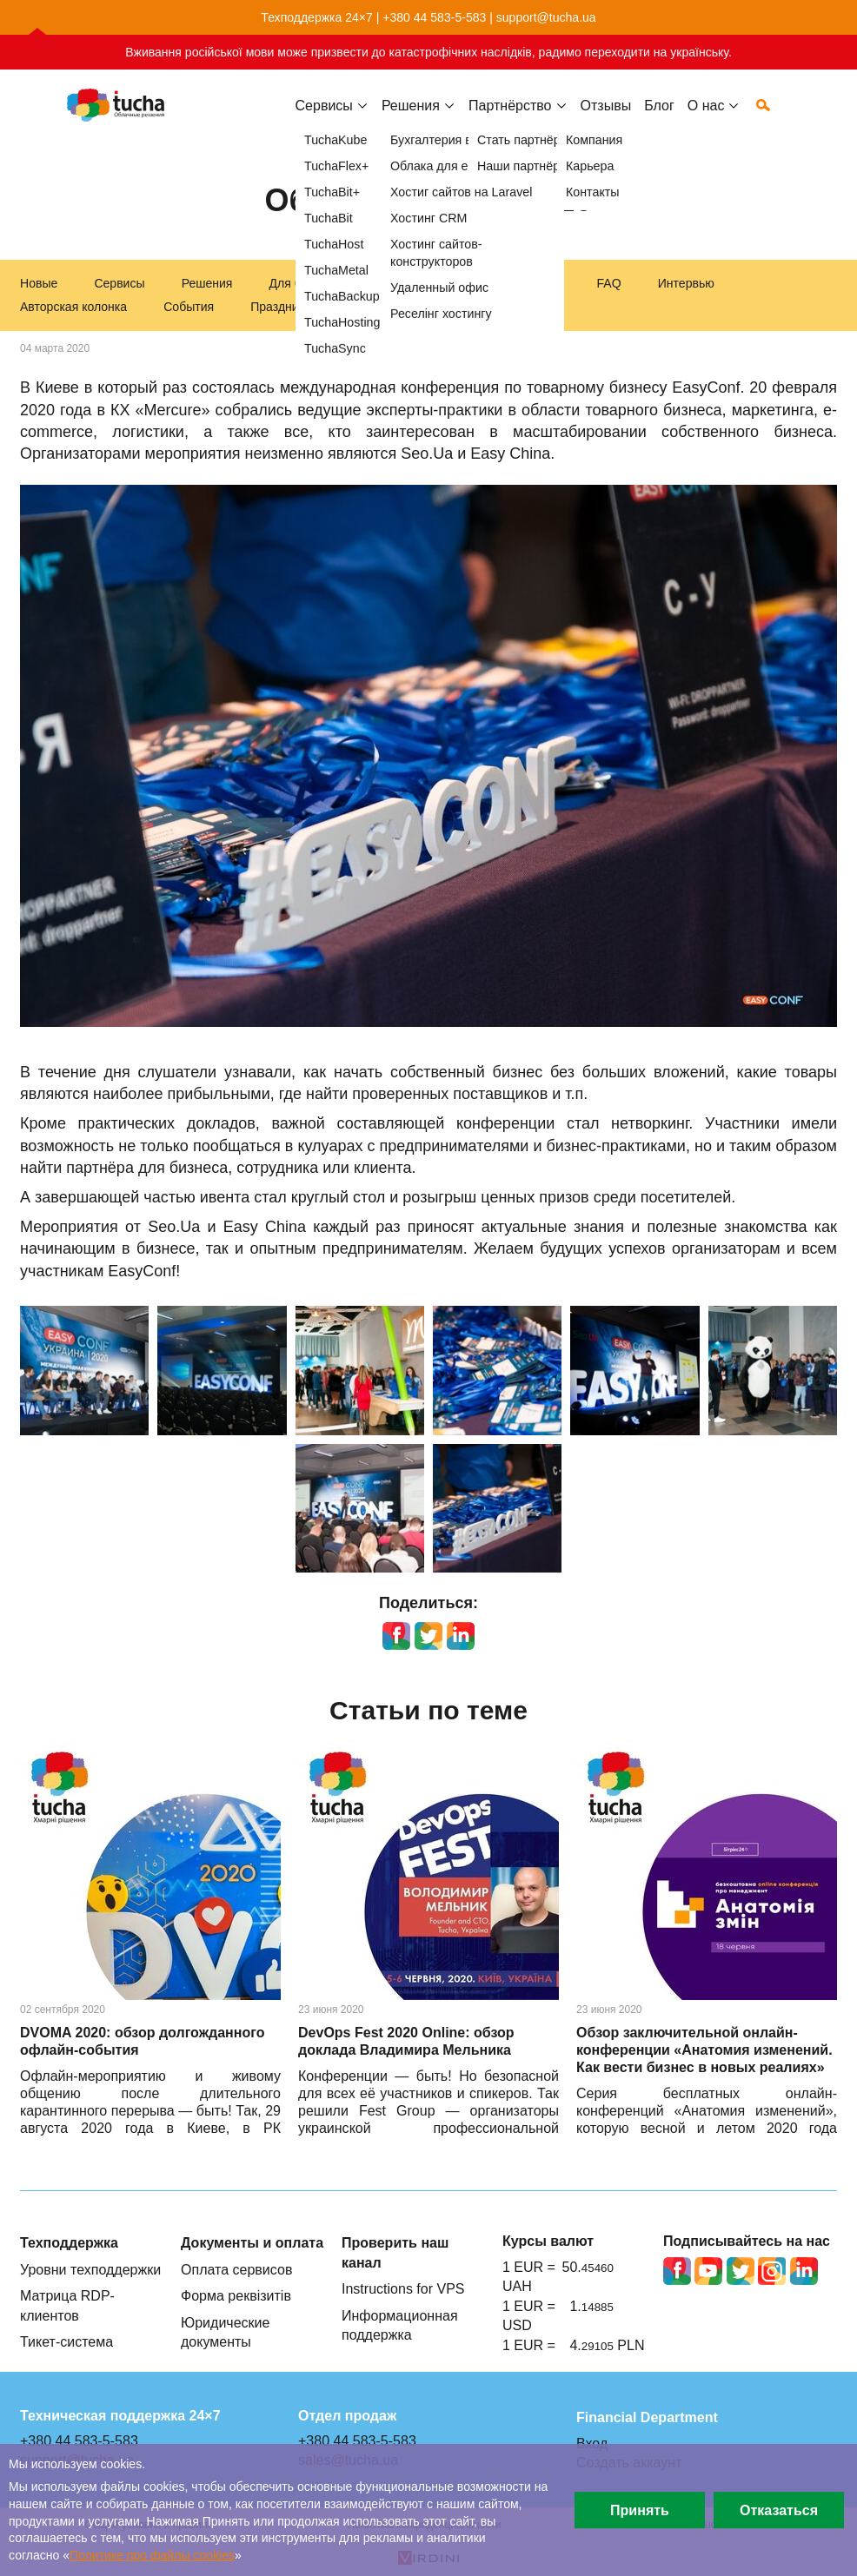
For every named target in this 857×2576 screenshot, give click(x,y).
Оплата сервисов (236, 2269)
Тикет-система (66, 2341)
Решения (207, 283)
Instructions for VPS (403, 2288)
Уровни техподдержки (90, 2269)
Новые (38, 283)
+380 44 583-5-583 (434, 17)
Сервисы (324, 119)
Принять (639, 2510)
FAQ (609, 283)
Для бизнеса (305, 283)
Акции (365, 307)
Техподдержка (417, 283)
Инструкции (528, 283)
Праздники (280, 307)
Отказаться (779, 2510)
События (188, 307)
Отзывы (606, 119)
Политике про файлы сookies (152, 2555)
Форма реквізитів (236, 2295)
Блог (659, 119)
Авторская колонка (73, 307)
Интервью (686, 283)
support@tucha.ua (546, 17)
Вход (592, 2443)
